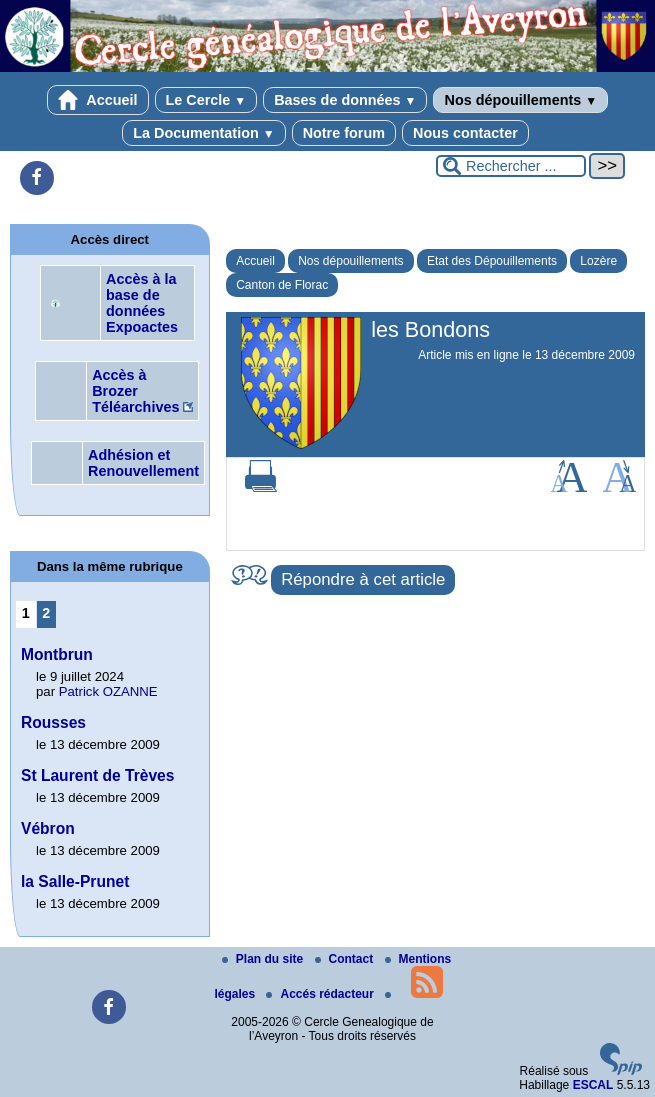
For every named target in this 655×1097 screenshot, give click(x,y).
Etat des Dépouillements (492, 261)
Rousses (53, 722)
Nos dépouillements (520, 100)
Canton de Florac (282, 285)
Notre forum (344, 133)
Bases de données (345, 100)
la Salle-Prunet (75, 881)
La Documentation (203, 133)
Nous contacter (465, 133)
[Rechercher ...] (511, 166)
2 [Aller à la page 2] (46, 613)
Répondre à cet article (363, 579)
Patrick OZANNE (108, 691)
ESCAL (593, 1085)
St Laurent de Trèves (97, 775)
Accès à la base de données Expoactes (142, 303)
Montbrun (57, 654)
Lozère (598, 261)
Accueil (98, 100)
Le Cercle (206, 100)
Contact (346, 959)
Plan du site (264, 959)
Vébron (48, 828)
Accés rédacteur (321, 994)
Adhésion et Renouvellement (143, 463)
